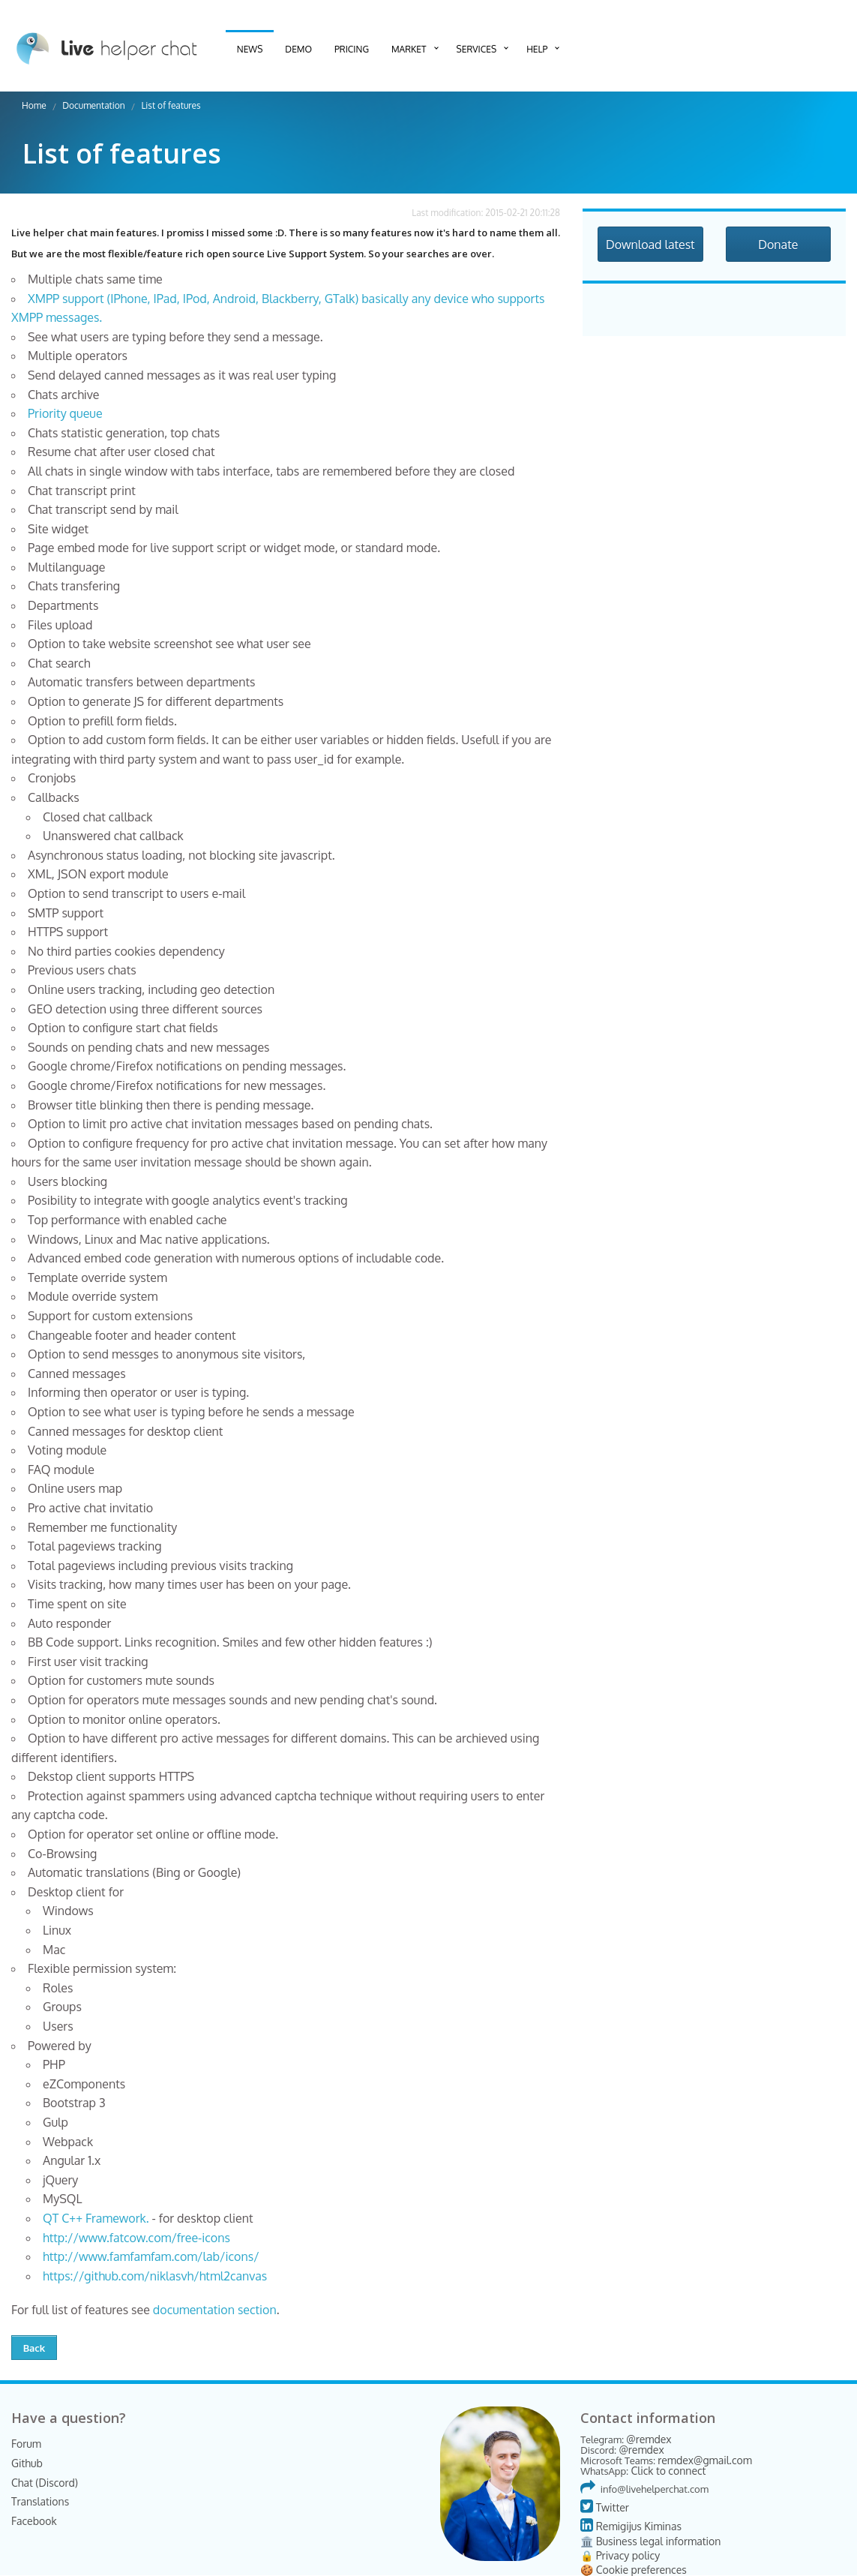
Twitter (604, 2507)
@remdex (648, 2439)
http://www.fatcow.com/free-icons (136, 2237)
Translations (40, 2501)
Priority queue (65, 413)
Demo (298, 49)
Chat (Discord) (44, 2482)
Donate (778, 244)
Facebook (34, 2520)
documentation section (215, 2309)
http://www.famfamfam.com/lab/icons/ (151, 2256)
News (250, 49)
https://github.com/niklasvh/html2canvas (155, 2275)
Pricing (351, 49)
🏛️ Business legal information (650, 2541)
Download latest (650, 244)
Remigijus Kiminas (631, 2526)
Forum (26, 2443)
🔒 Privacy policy (620, 2555)
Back (34, 2348)
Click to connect (668, 2470)
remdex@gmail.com (705, 2460)
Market (409, 49)
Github (27, 2463)
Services (477, 49)
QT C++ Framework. (96, 2218)
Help (536, 49)
